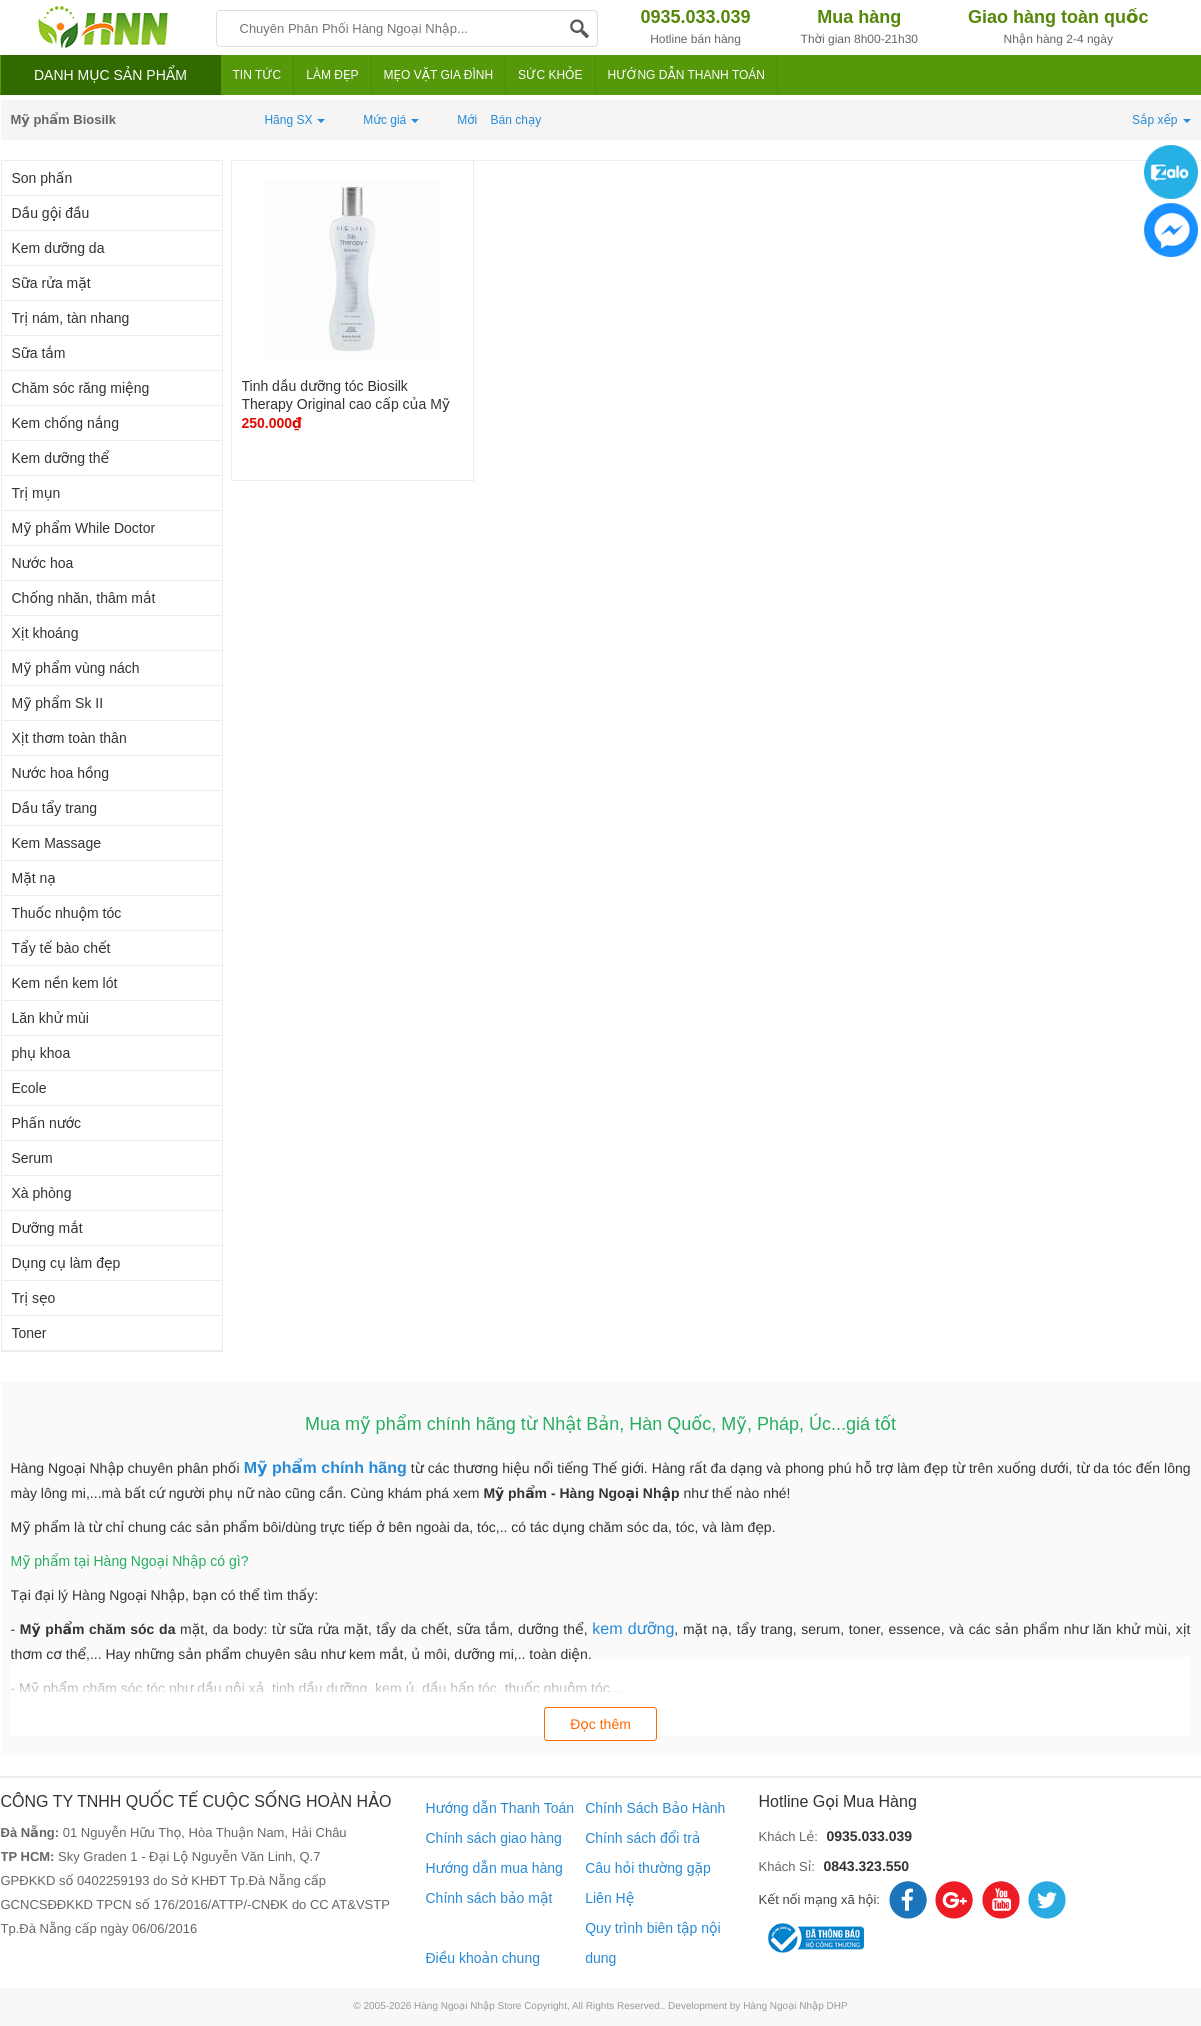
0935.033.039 (869, 1836)
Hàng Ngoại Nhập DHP (795, 2006)
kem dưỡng (633, 1629)
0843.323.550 (866, 1866)
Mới (467, 120)
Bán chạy (516, 120)
